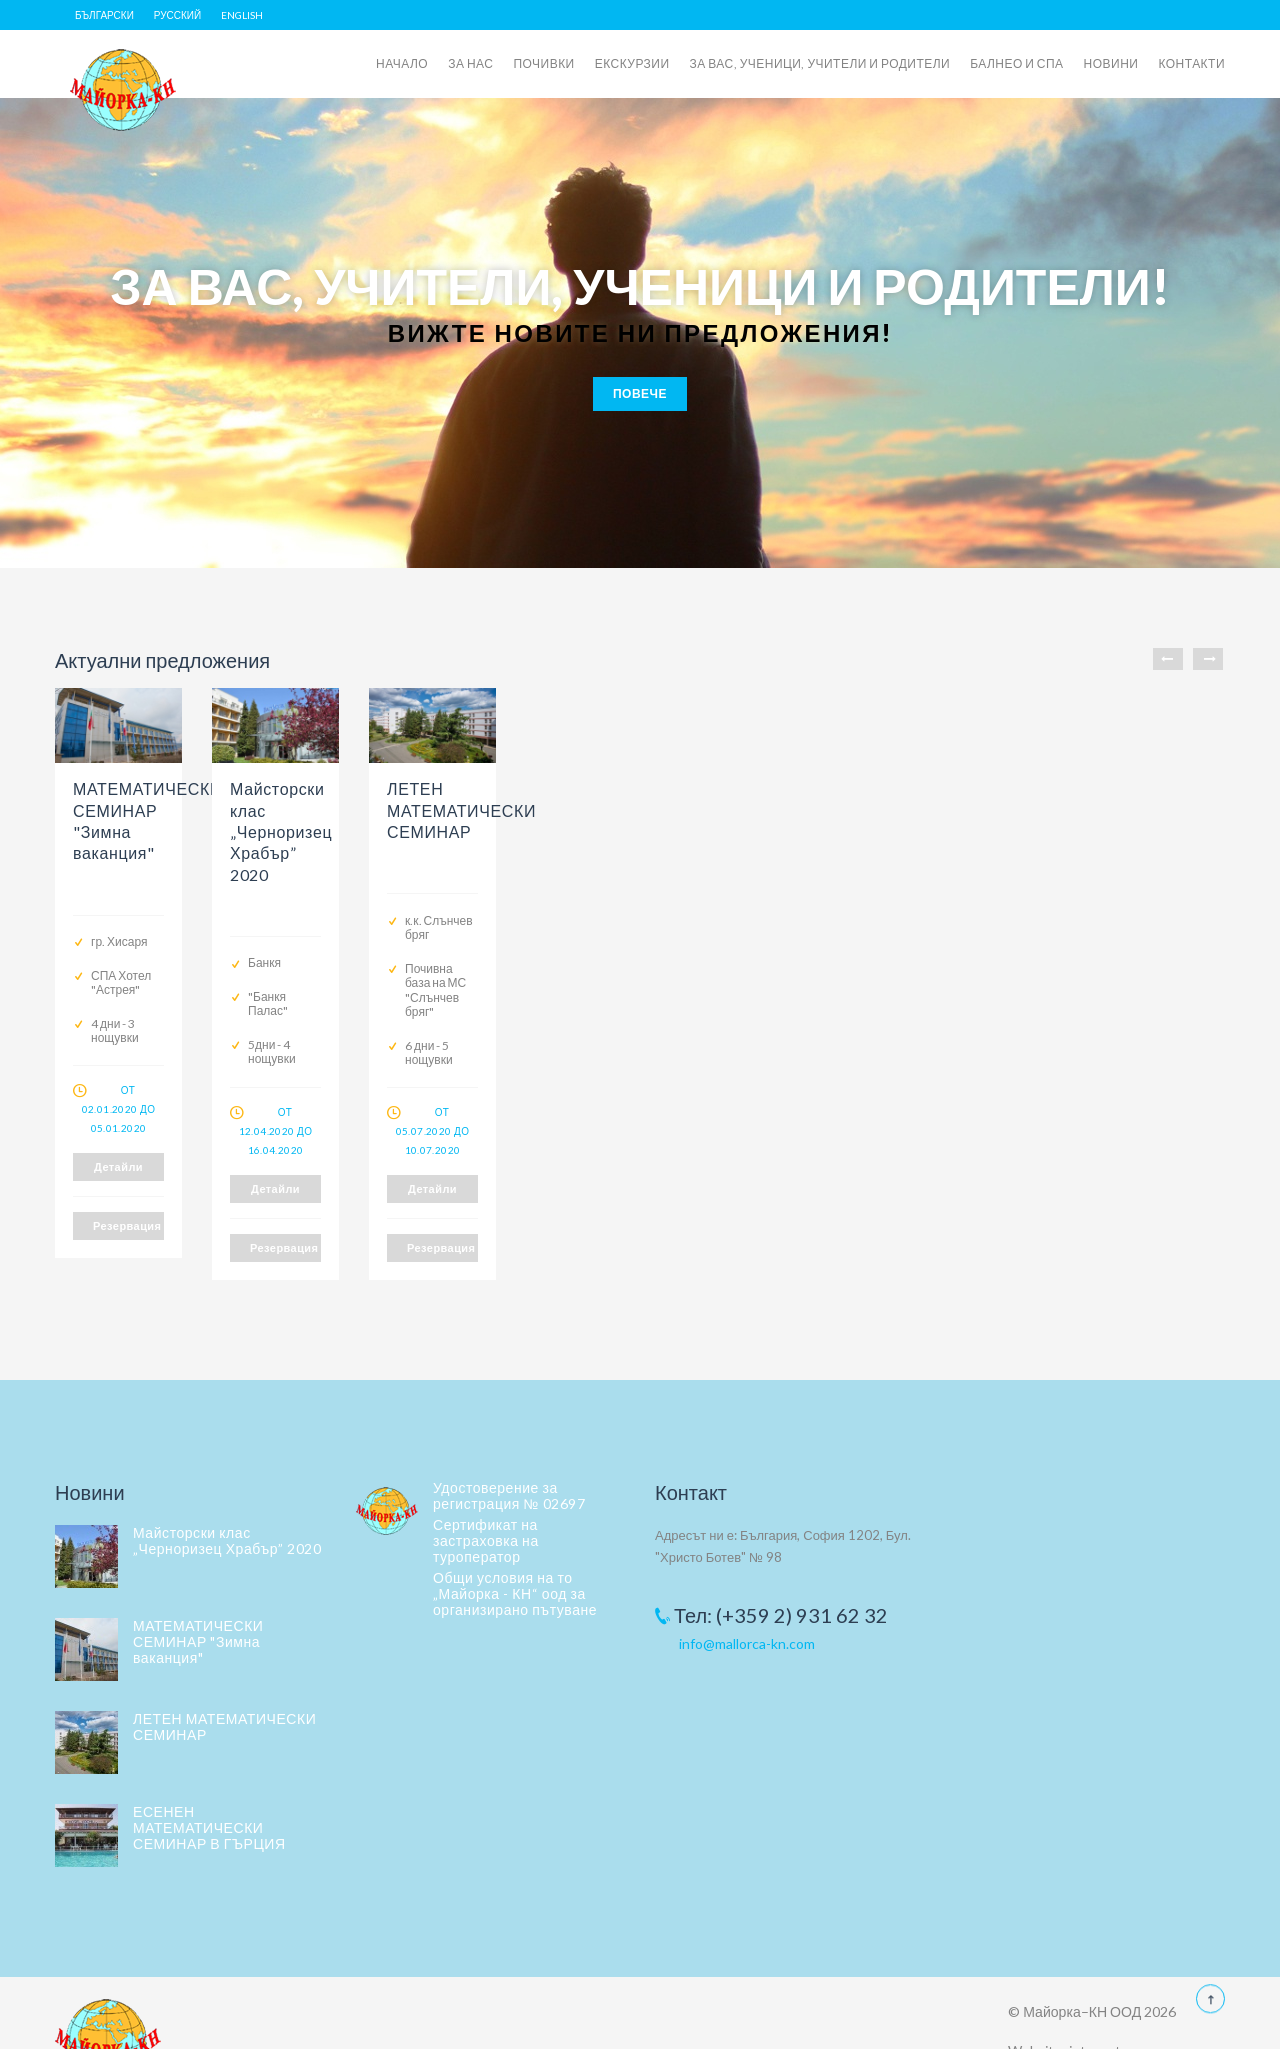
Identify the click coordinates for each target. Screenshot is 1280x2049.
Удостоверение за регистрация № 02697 (509, 1449)
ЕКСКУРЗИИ (632, 63)
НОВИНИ (1111, 63)
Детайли (189, 1142)
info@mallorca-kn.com (747, 1596)
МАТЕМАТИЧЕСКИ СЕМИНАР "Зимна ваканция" (198, 1595)
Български (104, 15)
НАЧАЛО (402, 63)
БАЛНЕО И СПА (1016, 63)
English (242, 15)
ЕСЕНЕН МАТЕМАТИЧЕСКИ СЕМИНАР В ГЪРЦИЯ (209, 1781)
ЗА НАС (470, 63)
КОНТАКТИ (1191, 63)
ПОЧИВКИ (543, 63)
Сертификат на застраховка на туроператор (486, 1494)
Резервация (190, 1201)
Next (1208, 659)
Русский (177, 15)
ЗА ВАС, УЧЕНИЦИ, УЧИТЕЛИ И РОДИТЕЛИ (820, 63)
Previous (1168, 659)
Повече (640, 393)
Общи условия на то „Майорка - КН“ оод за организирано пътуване (515, 1547)
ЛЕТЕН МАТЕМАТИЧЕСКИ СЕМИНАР (224, 1680)
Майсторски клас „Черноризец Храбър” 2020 (227, 1494)
